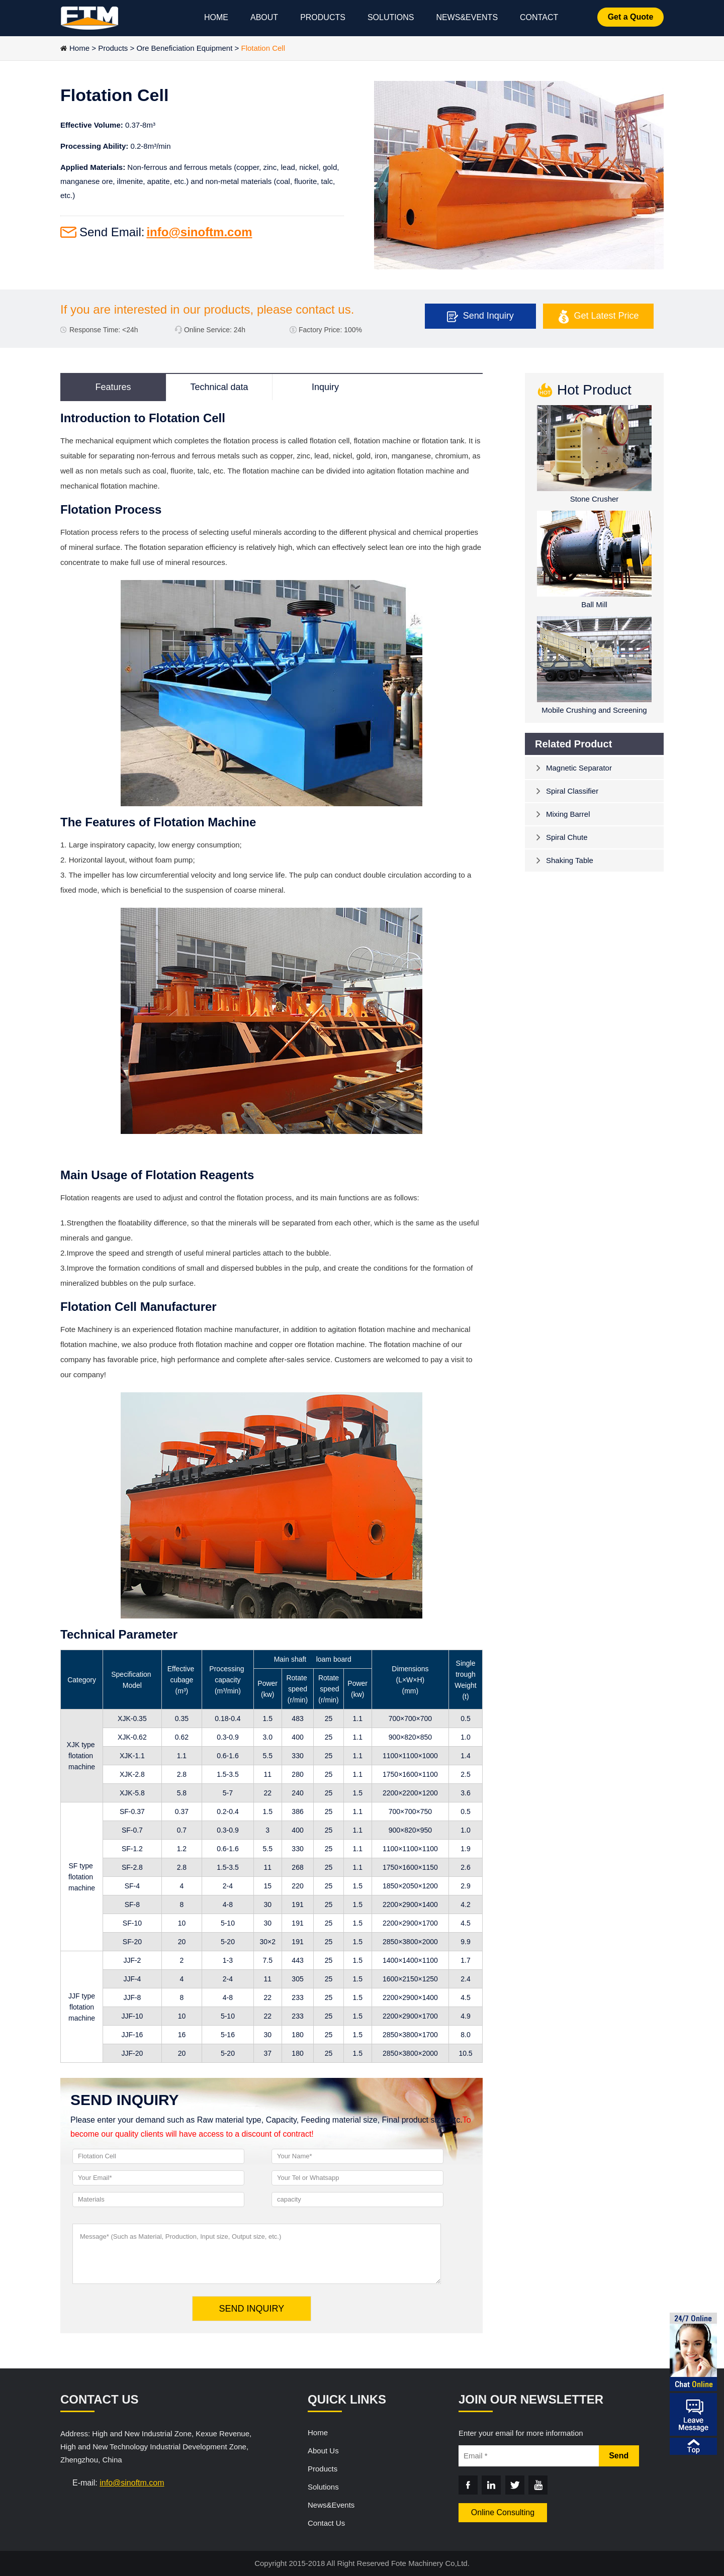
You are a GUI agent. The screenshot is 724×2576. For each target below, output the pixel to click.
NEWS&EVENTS (467, 17)
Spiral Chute (567, 837)
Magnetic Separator (579, 768)
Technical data (219, 387)
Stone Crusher (594, 499)
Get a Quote (631, 17)
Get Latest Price (606, 316)
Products (113, 48)
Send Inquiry (488, 316)
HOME (216, 17)
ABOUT (264, 17)
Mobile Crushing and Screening (594, 710)
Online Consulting (502, 2512)
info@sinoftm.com (199, 232)
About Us (323, 2450)
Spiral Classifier (572, 791)
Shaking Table (569, 860)
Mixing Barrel (568, 814)
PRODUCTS (322, 17)
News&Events (331, 2505)
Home (79, 48)
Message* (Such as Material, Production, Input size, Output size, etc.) (256, 2254)
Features (113, 387)
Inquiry (325, 387)
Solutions (323, 2487)
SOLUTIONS (391, 17)
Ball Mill (594, 604)
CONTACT (539, 17)
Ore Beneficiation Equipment (184, 48)
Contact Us (326, 2523)
